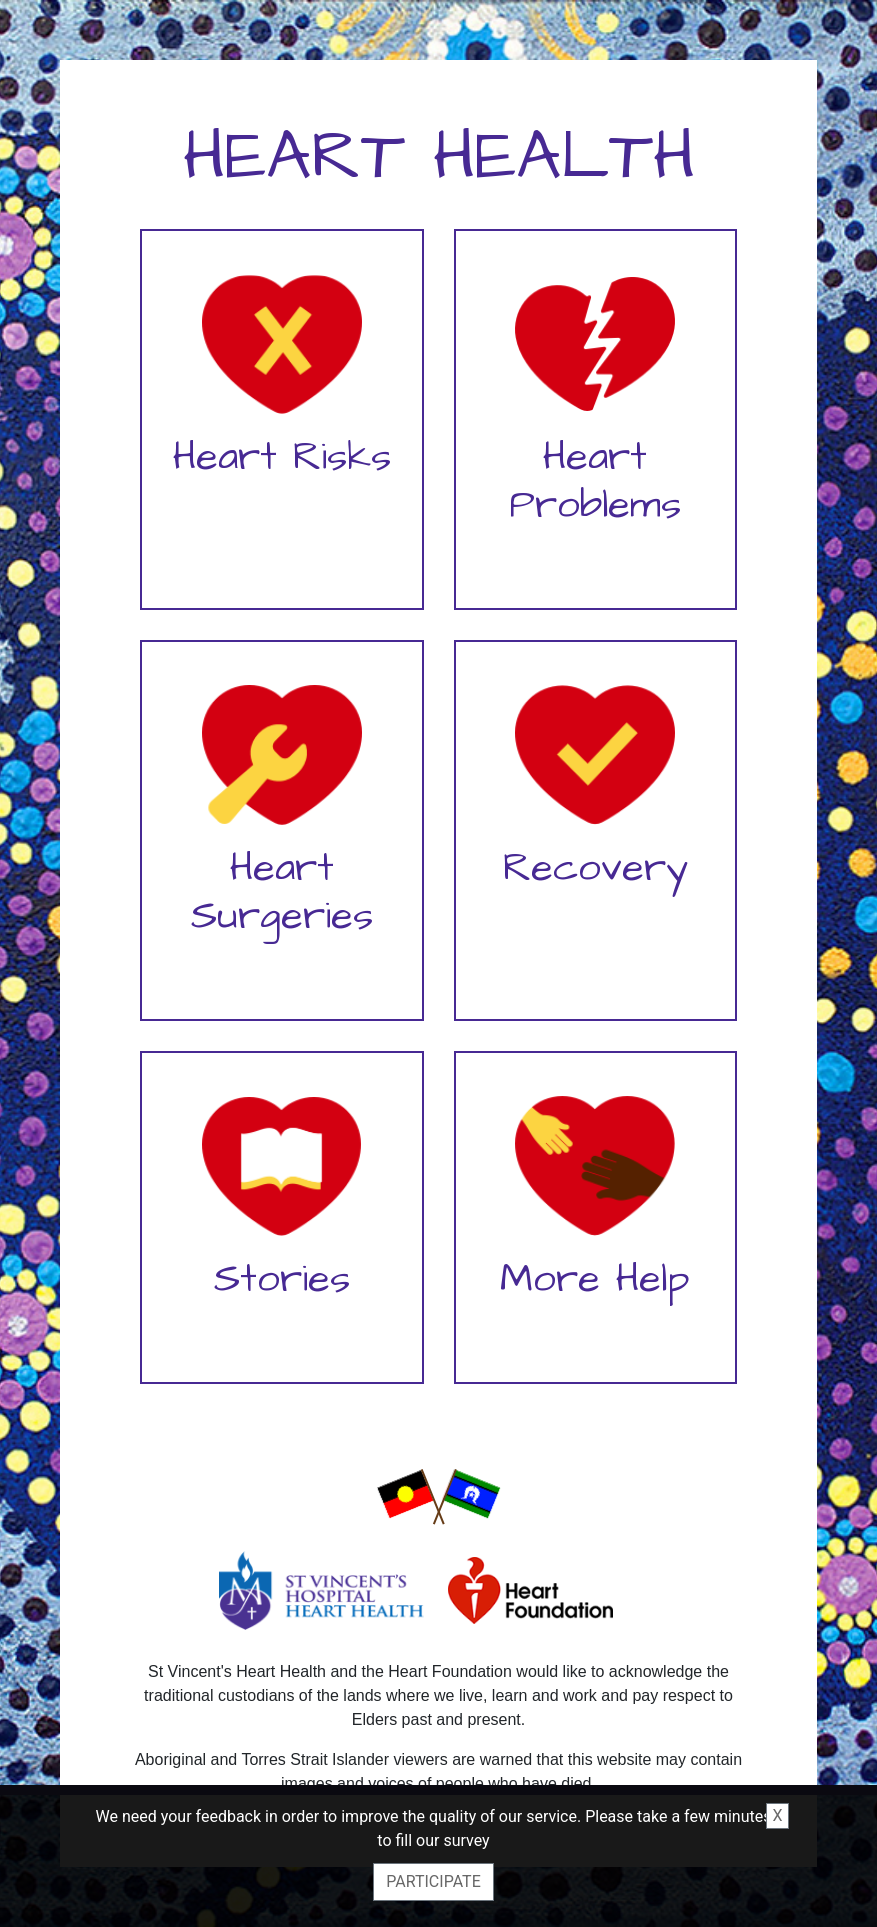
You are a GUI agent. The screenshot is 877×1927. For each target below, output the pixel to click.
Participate (433, 1881)
